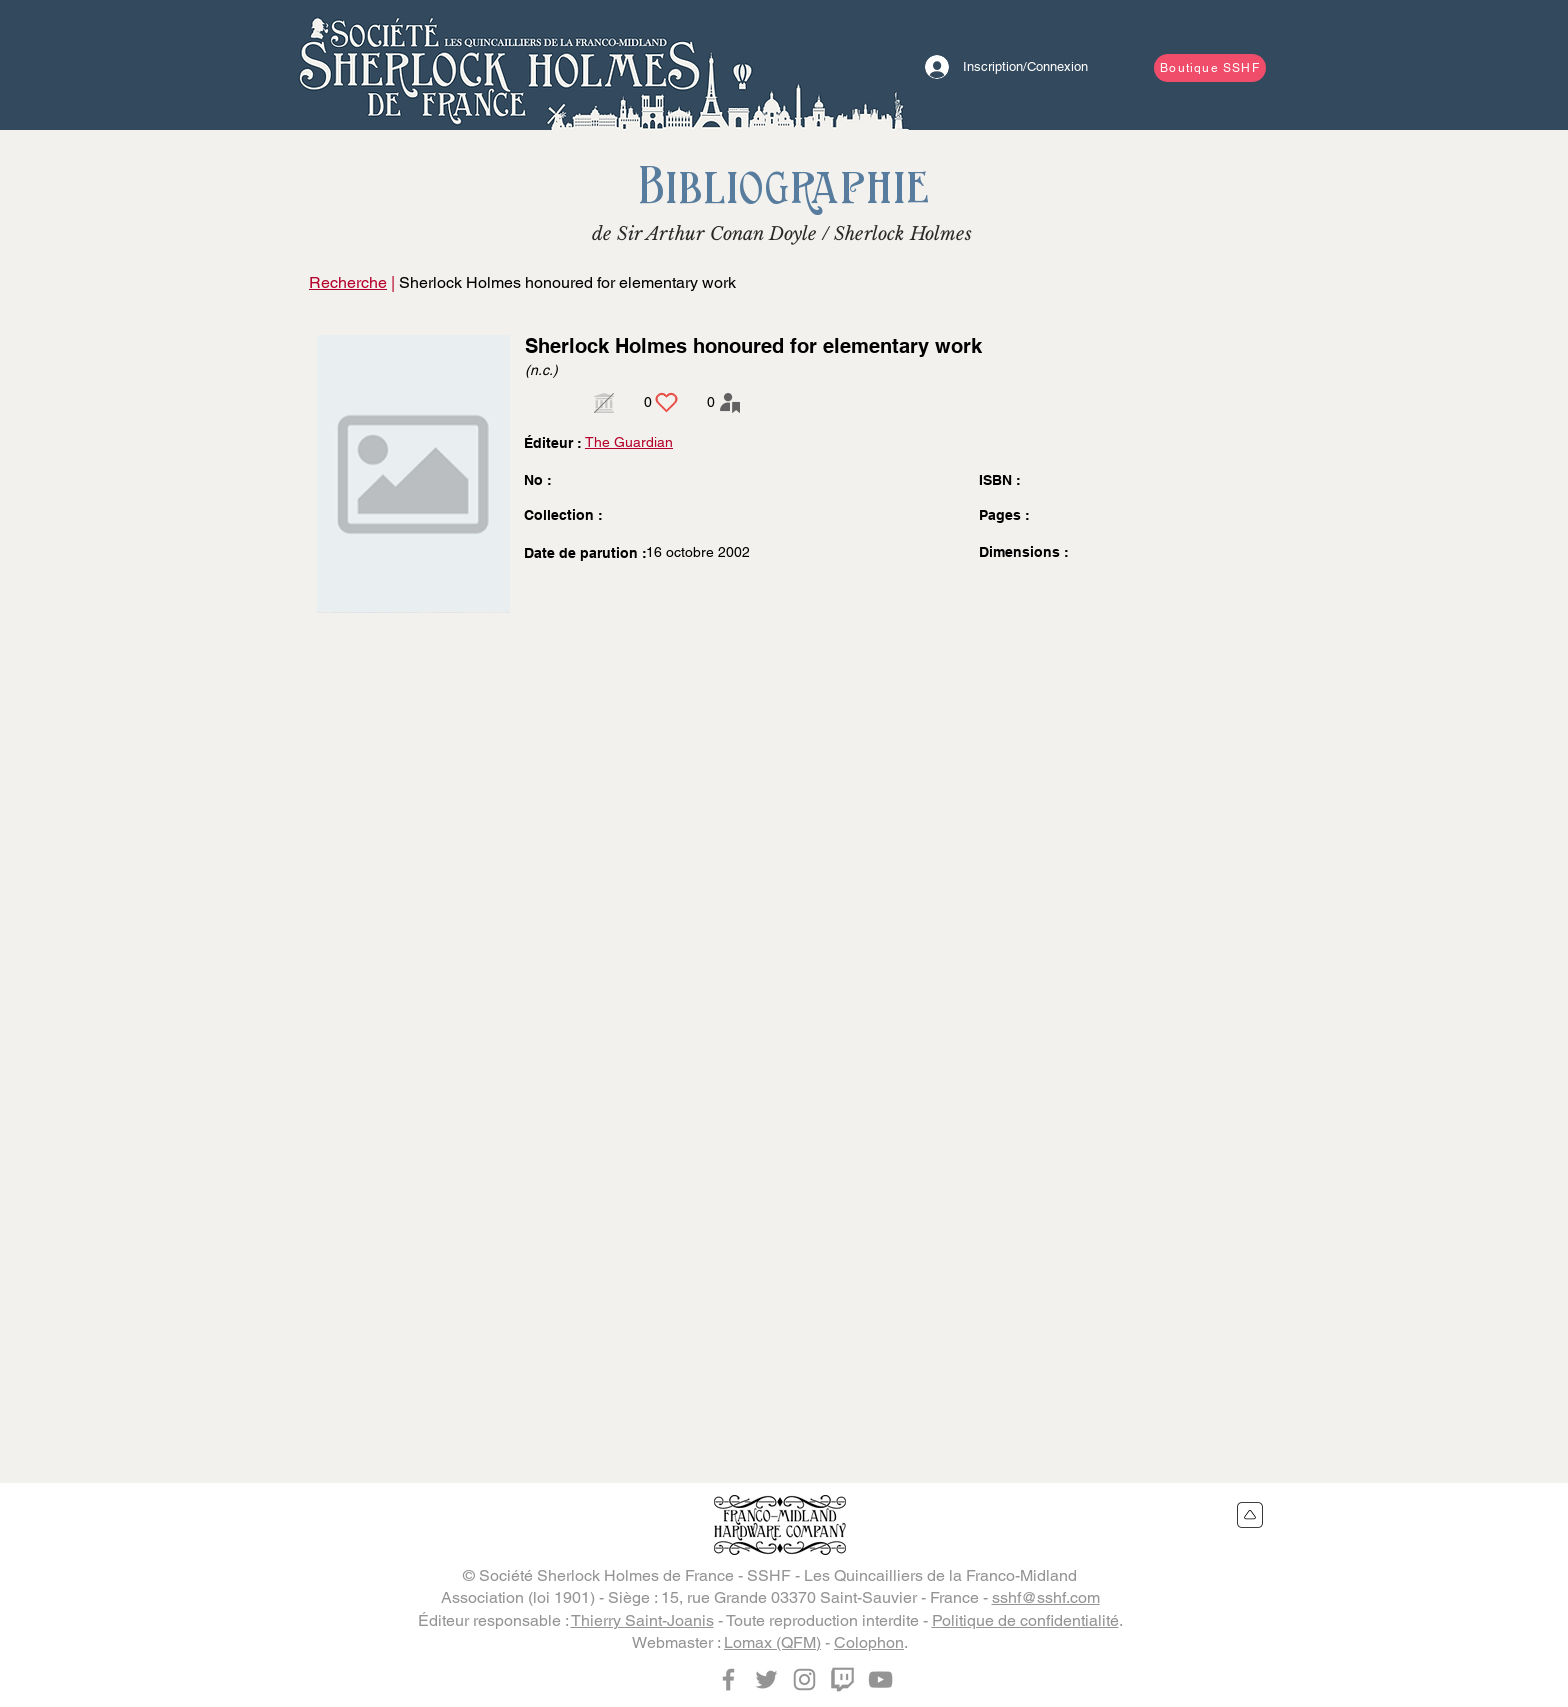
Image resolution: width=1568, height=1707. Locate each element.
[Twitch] (842, 1679)
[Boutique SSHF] (1210, 68)
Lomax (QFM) (772, 1642)
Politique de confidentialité (1025, 1620)
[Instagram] (804, 1679)
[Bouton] (499, 65)
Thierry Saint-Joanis (642, 1620)
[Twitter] (766, 1679)
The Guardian (629, 442)
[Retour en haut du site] (1250, 1515)
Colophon (869, 1642)
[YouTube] (880, 1679)
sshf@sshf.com (1046, 1597)
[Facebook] (728, 1679)
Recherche (348, 282)
